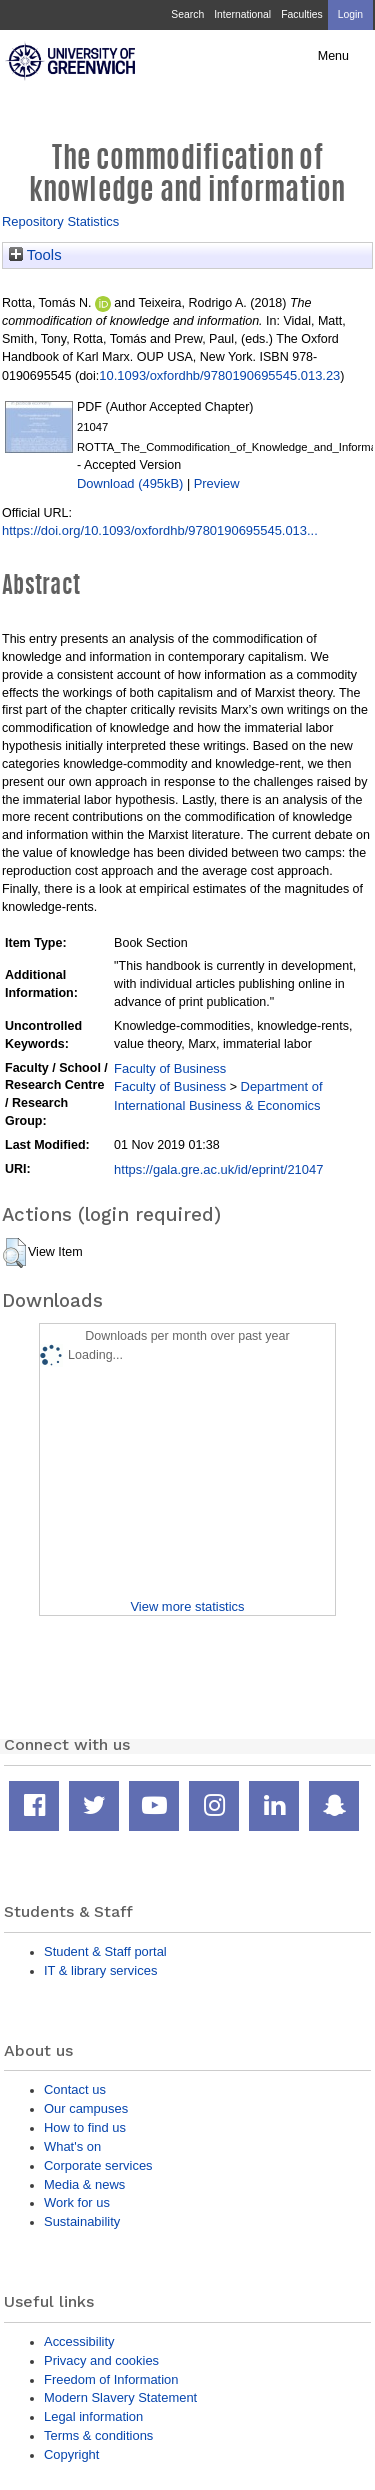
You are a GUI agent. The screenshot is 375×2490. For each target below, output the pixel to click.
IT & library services (100, 1970)
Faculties (301, 14)
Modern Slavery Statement (120, 2397)
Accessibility (79, 2341)
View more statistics (187, 1606)
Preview (217, 483)
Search (187, 14)
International (242, 14)
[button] (14, 1253)
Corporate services (98, 2165)
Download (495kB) (130, 483)
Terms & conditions (98, 2435)
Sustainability (82, 2221)
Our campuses (86, 2108)
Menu (333, 56)
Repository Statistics (60, 221)
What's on (72, 2146)
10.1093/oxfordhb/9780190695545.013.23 (219, 375)
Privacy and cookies (101, 2360)
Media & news (84, 2184)
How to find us (85, 2127)
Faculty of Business (170, 1068)
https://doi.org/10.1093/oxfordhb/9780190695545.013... (160, 530)
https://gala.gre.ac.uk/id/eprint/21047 (218, 1169)
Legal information (93, 2416)
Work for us (77, 2202)
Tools (35, 255)
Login (350, 14)
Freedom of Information (111, 2379)
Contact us (75, 2089)
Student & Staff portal (105, 1951)
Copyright (71, 2454)
